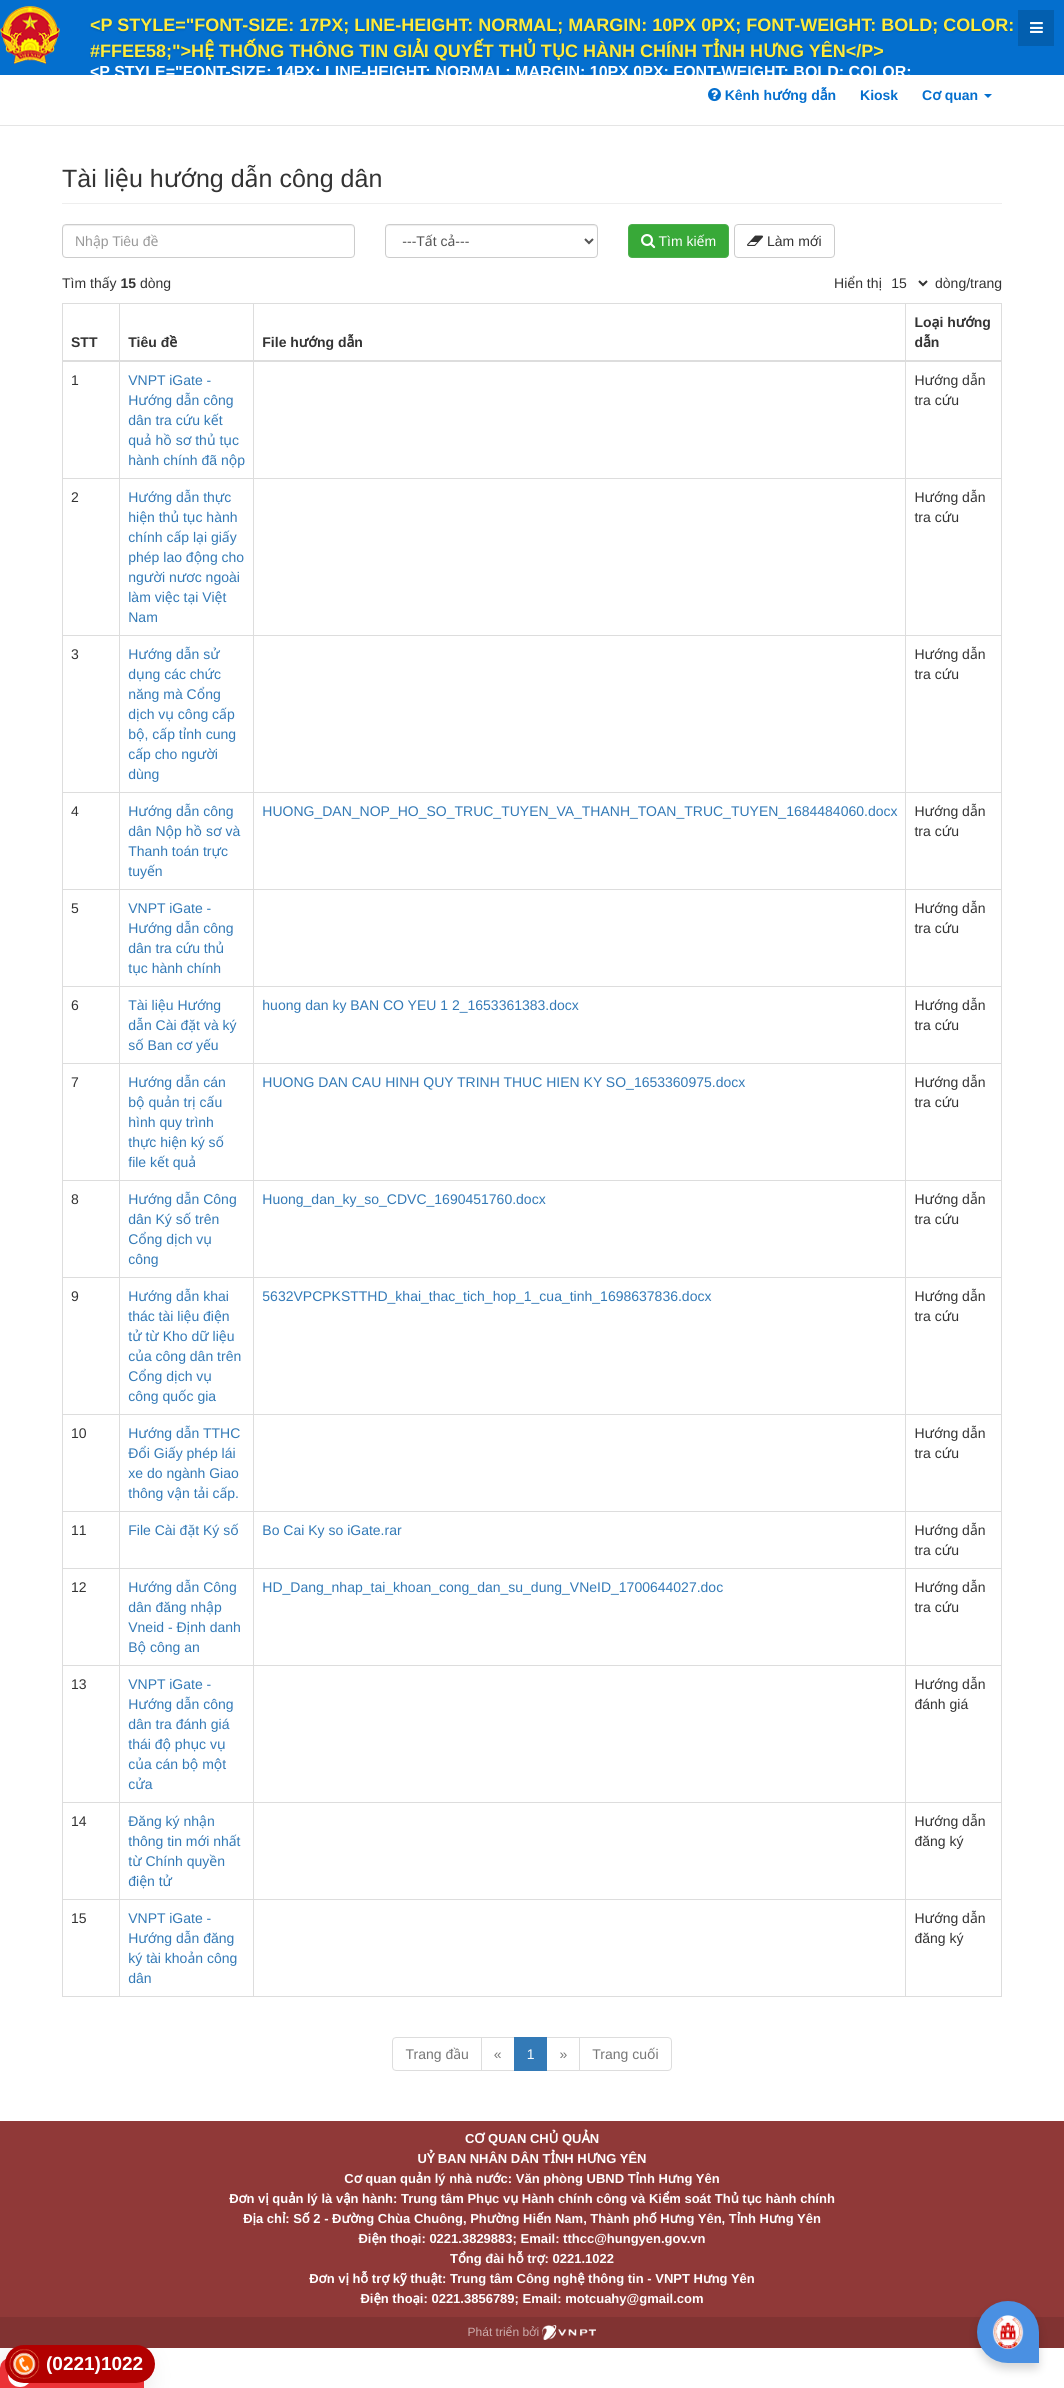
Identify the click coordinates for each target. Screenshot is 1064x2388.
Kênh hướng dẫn (772, 95)
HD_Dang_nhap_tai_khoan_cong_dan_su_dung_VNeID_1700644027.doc (492, 1587)
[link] (80, 2364)
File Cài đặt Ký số (183, 1530)
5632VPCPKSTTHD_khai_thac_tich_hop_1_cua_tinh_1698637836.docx (486, 1296)
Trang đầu (436, 2054)
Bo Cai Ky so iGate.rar (331, 1530)
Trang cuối (625, 2054)
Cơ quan (957, 95)
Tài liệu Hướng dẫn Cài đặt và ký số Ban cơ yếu (182, 1025)
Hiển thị (858, 283)
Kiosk (879, 95)
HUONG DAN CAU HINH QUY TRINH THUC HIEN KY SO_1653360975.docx (503, 1082)
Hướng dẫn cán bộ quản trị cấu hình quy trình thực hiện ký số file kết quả (177, 1122)
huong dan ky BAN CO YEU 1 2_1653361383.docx (420, 1005)
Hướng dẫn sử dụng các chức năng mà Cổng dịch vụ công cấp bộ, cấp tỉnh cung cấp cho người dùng (182, 714)
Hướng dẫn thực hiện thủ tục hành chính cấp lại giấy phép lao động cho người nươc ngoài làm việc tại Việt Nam (186, 557)
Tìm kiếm (678, 241)
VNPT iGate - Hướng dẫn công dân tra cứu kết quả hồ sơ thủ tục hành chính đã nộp (186, 420)
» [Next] (563, 2054)
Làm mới (784, 241)
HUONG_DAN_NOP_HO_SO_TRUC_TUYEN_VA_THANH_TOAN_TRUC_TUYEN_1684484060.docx (579, 811)
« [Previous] (498, 2054)
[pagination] (909, 283)
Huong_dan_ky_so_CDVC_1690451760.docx (403, 1199)
